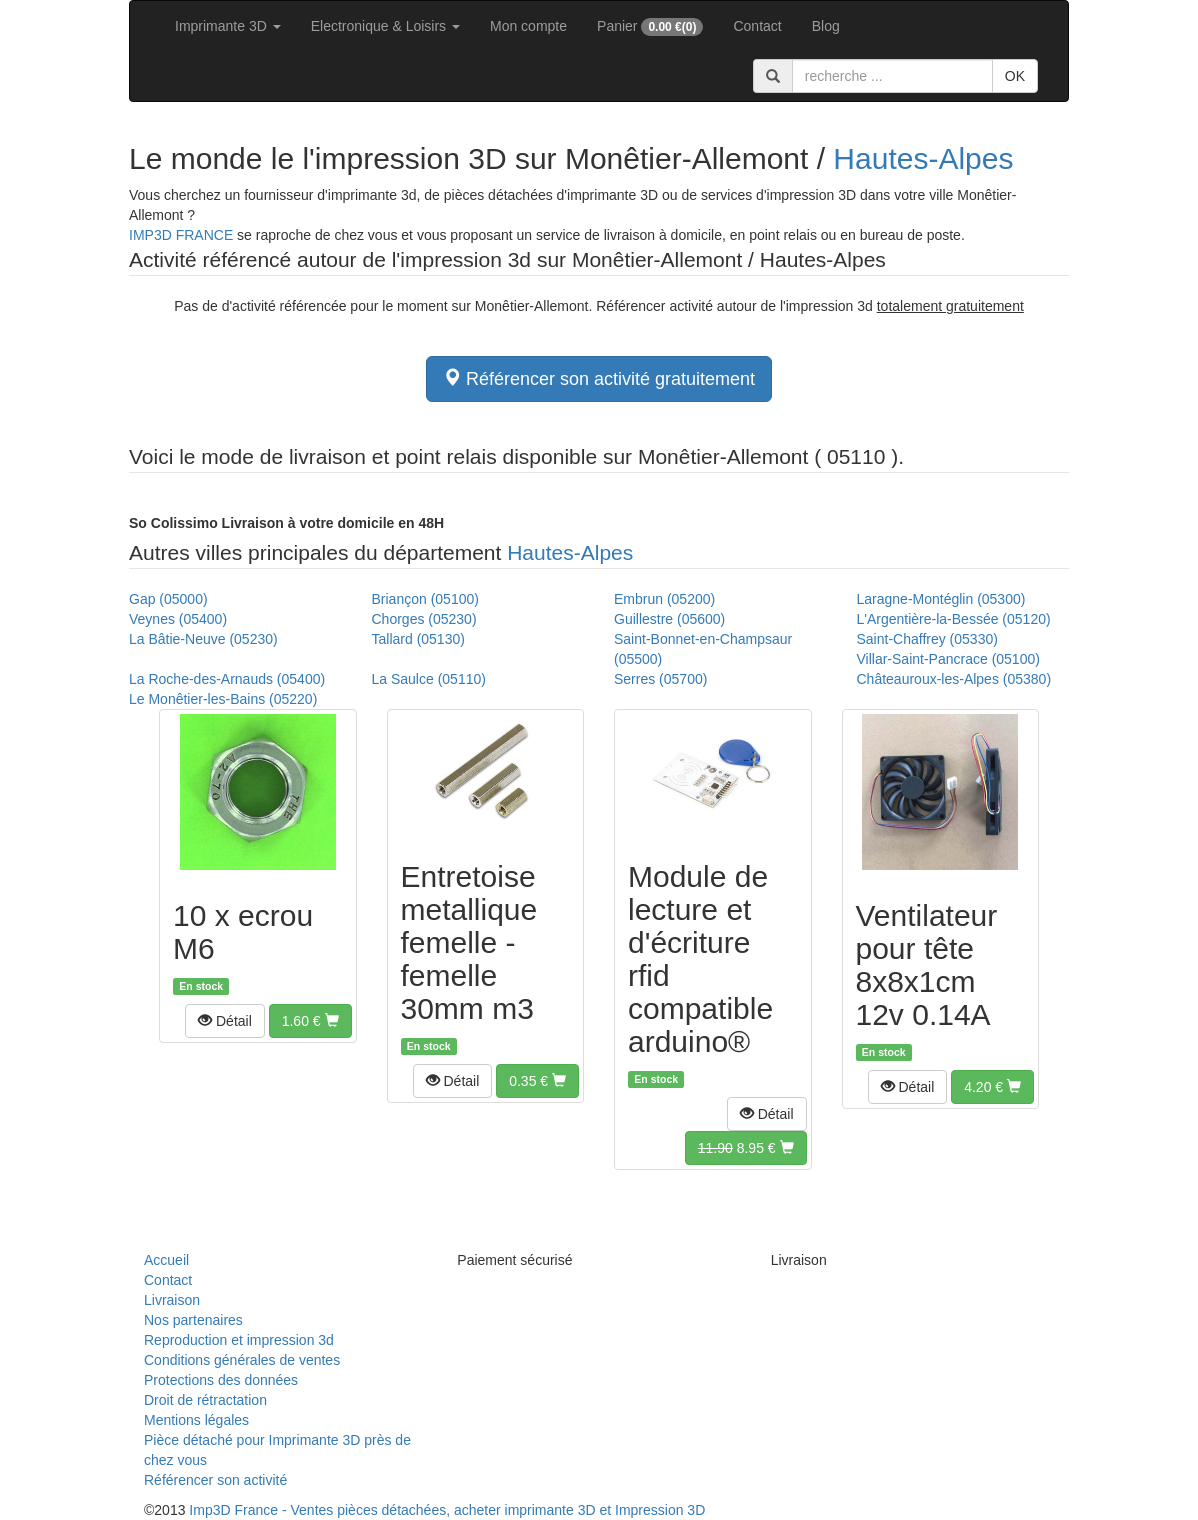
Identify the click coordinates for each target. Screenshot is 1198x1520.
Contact (757, 26)
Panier (650, 27)
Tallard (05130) (418, 639)
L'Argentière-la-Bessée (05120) (954, 619)
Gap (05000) (168, 599)
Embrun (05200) (664, 599)
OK (1015, 76)
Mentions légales (196, 1420)
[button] (225, 1021)
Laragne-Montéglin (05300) (941, 599)
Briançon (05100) (425, 599)
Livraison (172, 1300)
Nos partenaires (193, 1320)
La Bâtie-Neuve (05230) (203, 639)
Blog (826, 26)
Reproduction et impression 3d (239, 1340)
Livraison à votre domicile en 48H (286, 523)
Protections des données (221, 1380)
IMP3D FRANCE (181, 235)
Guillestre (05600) (669, 619)
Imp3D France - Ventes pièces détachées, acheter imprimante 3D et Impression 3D (447, 1510)
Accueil (166, 1260)
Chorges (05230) (424, 619)
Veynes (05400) (178, 619)
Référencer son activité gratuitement (599, 378)
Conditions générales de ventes (242, 1360)
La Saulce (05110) (429, 679)
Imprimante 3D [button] (228, 26)
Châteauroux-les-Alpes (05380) (954, 679)
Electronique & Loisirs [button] (385, 26)
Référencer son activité (215, 1480)
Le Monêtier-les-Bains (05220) (223, 699)
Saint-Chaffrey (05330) (927, 639)
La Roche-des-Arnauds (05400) (227, 679)
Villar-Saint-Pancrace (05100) (948, 659)
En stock (201, 986)
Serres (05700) (660, 679)
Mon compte (528, 26)
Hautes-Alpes (923, 158)
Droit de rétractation (205, 1400)
